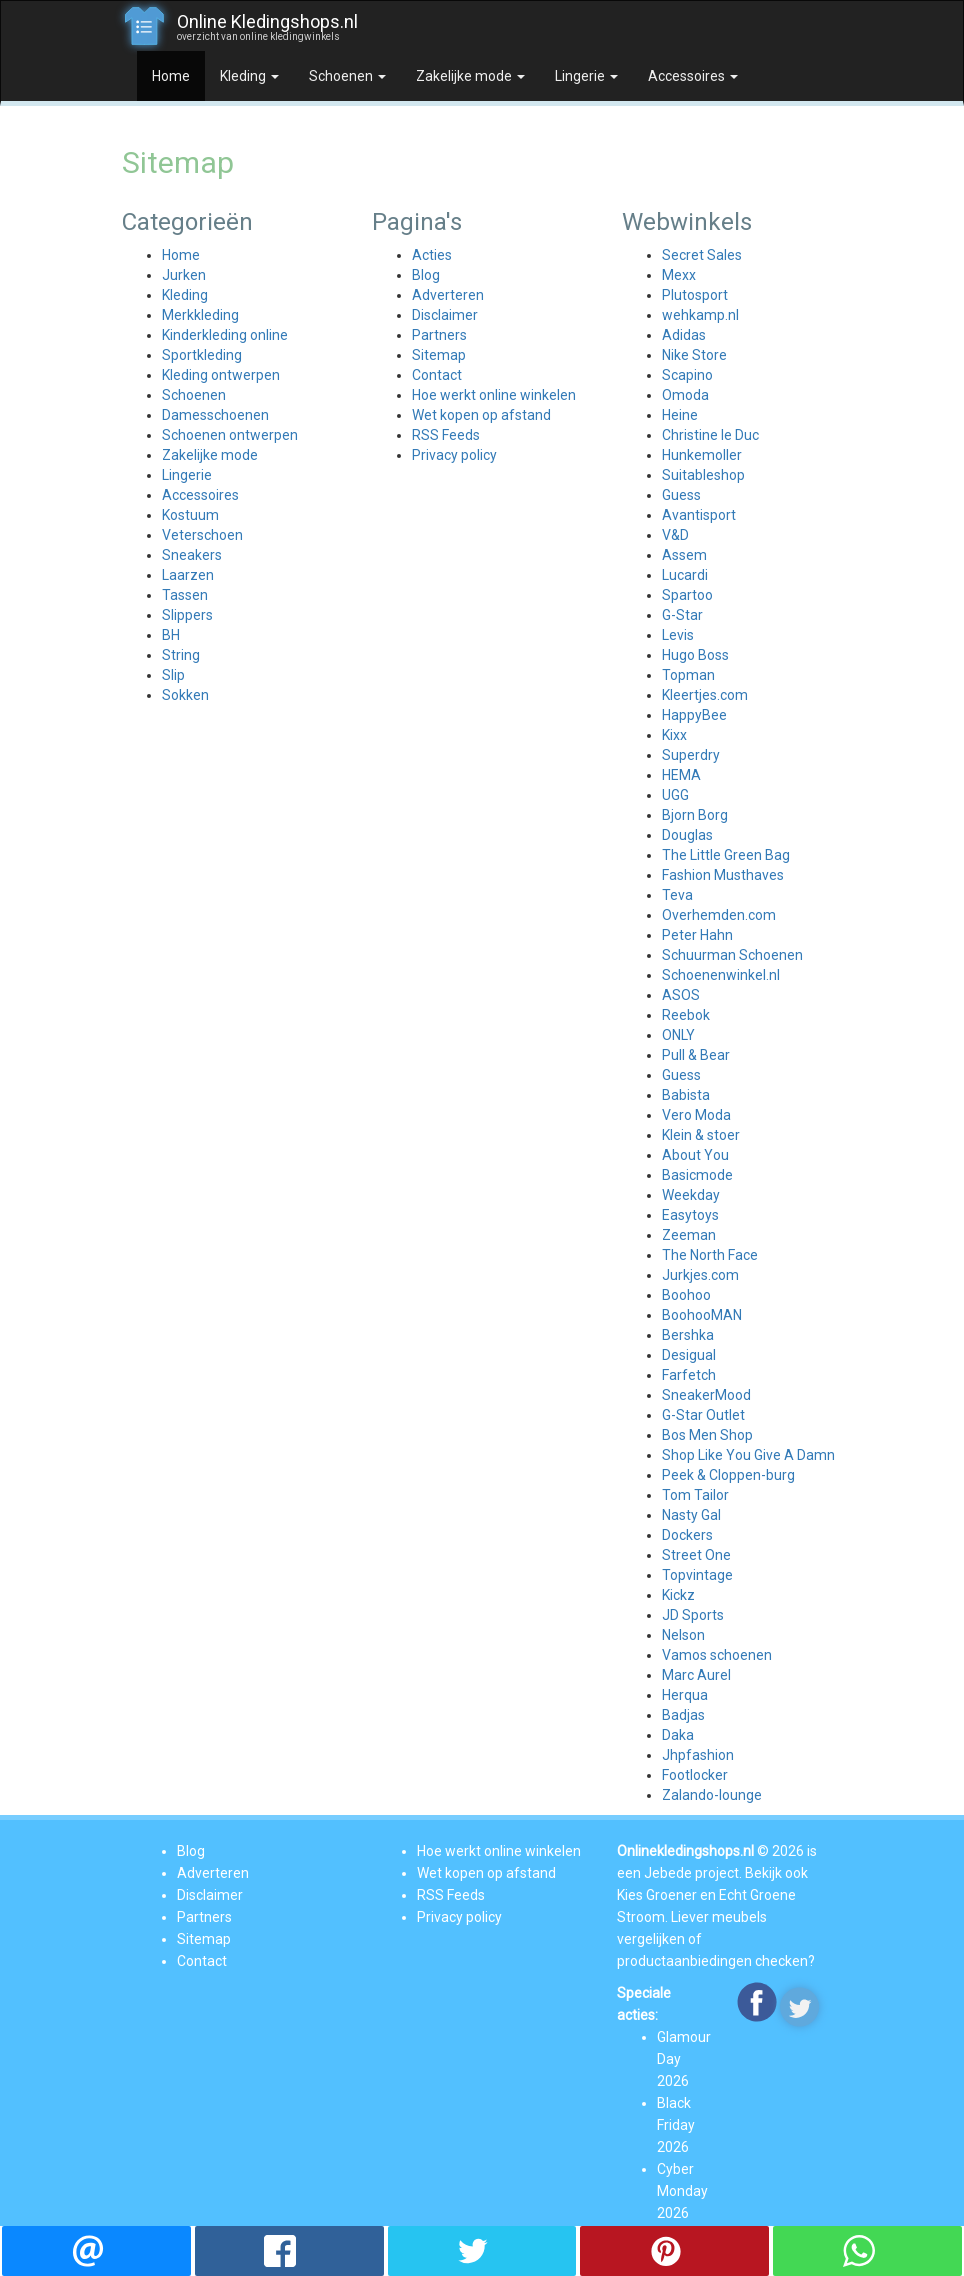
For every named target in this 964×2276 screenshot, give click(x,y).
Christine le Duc (710, 435)
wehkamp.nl (700, 315)
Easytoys (690, 1215)
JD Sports (693, 1615)
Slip (173, 675)
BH (171, 635)
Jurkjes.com (700, 1275)
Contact (437, 375)
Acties (432, 255)
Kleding (185, 295)
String (181, 655)
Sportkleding (202, 355)
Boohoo (686, 1295)
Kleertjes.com (705, 695)
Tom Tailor (695, 1495)
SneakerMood (706, 1395)
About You (695, 1155)
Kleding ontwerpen (221, 375)
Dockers (687, 1535)
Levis (678, 635)
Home (171, 76)
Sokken (185, 695)
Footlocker (695, 1775)
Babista (686, 1095)
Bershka (688, 1335)
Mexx (679, 275)
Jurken (184, 275)
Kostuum (190, 515)
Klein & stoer (701, 1135)
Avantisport (699, 515)
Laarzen (188, 575)
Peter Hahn (697, 935)
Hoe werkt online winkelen (494, 395)
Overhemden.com (719, 915)
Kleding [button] (249, 76)
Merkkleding (200, 315)
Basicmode (697, 1175)
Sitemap (439, 355)
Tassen (185, 595)
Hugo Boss (695, 655)
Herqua (685, 1695)
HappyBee (694, 715)
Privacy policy (454, 455)
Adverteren (448, 295)
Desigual (689, 1355)
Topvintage (697, 1575)
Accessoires (200, 495)
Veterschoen (202, 535)
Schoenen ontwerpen (230, 435)
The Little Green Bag (726, 855)
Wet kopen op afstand (481, 415)
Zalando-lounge (712, 1795)
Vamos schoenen (717, 1655)
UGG (675, 795)
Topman (688, 675)
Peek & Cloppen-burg (728, 1475)
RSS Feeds (446, 435)
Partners (439, 335)
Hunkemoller (702, 455)
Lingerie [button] (586, 76)
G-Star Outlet (703, 1415)
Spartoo (687, 595)
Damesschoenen (215, 415)
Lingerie (187, 475)
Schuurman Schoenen (732, 955)
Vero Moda (696, 1115)
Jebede (668, 1873)
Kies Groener (657, 1895)
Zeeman (689, 1235)
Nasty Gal (691, 1515)
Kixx (674, 735)
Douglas (687, 835)
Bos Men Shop (707, 1435)
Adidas (684, 335)
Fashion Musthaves (723, 875)
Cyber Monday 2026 (682, 2191)
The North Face (710, 1255)
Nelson (683, 1635)
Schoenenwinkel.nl (721, 975)
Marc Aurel (696, 1675)
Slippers (187, 615)
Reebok (686, 1015)
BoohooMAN (702, 1315)
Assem (684, 555)
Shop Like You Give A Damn (748, 1455)
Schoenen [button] (347, 76)
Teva (677, 895)
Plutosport (695, 295)
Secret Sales (702, 255)
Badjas (683, 1715)
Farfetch (689, 1375)
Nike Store (694, 355)
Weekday (691, 1195)
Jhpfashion (698, 1755)
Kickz (678, 1595)
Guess (681, 495)
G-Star (682, 615)
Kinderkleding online (225, 335)
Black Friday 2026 (676, 2125)
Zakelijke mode (210, 455)
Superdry (691, 755)
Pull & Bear (696, 1055)
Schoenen (194, 395)
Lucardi (685, 575)
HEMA (681, 775)
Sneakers (192, 555)
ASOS (681, 995)
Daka (678, 1735)
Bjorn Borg (695, 815)
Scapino (687, 375)
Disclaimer (445, 315)
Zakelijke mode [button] (470, 76)
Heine (680, 415)
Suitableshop (703, 475)
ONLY (678, 1035)
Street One (696, 1555)
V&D (675, 535)
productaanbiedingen (684, 1961)
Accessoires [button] (693, 76)
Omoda (685, 395)
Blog (426, 275)
